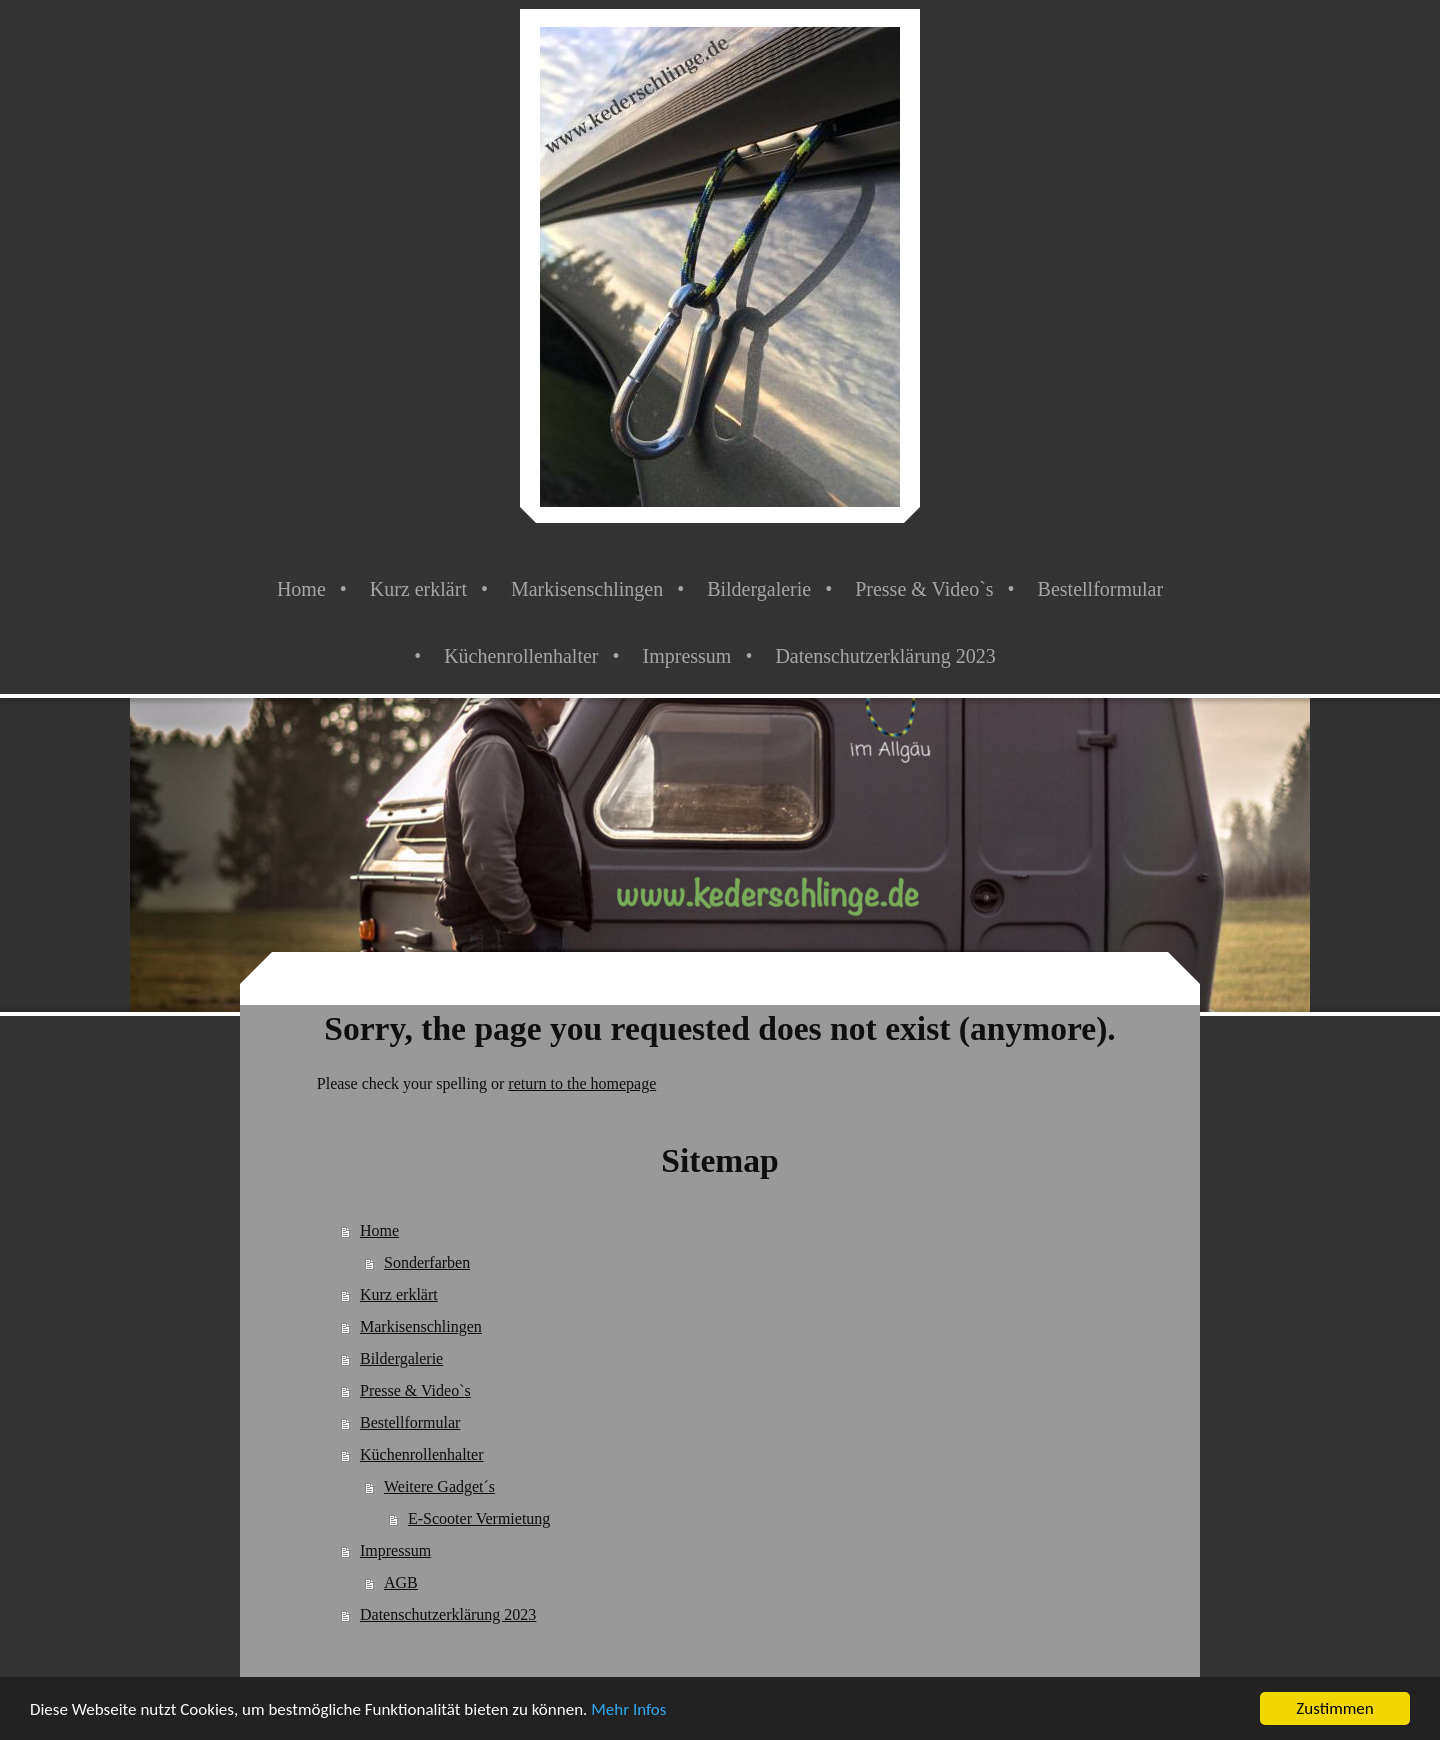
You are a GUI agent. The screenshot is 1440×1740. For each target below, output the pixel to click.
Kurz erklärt (399, 1294)
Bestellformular (410, 1422)
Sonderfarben (427, 1262)
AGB (401, 1582)
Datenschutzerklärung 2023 (448, 1614)
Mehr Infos (628, 1710)
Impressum (395, 1550)
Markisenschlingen (421, 1326)
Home (379, 1230)
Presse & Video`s (415, 1390)
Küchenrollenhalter (422, 1454)
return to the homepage (582, 1083)
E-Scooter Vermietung (479, 1518)
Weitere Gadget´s (439, 1486)
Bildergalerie (401, 1358)
